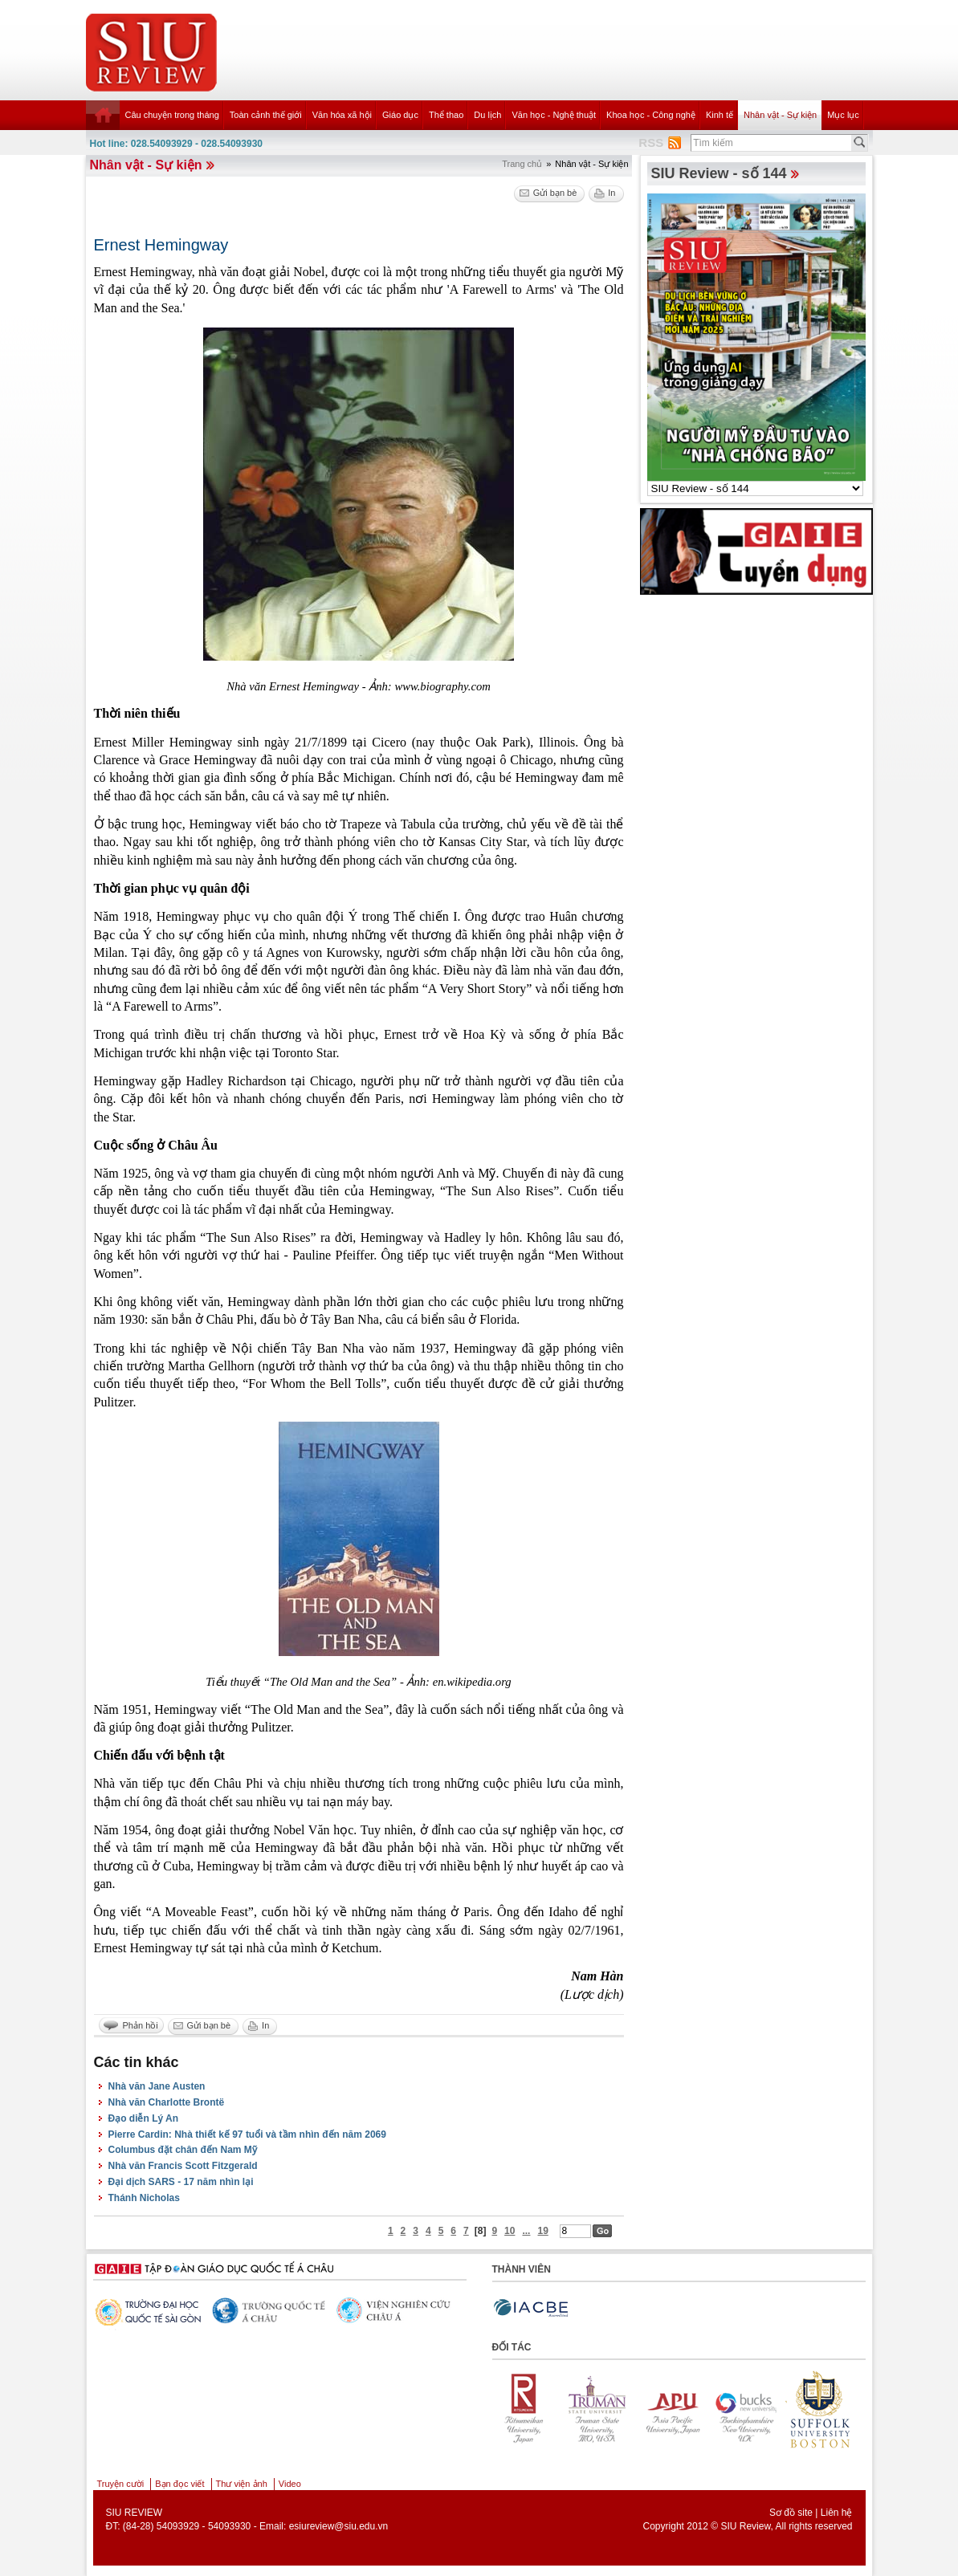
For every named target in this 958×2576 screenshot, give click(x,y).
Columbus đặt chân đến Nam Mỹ (182, 2149)
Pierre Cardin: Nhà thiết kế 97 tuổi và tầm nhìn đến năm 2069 (247, 2134)
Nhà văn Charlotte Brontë (166, 2102)
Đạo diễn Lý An (143, 2118)
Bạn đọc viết (179, 2484)
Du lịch (487, 115)
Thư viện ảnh (241, 2484)
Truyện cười (121, 2484)
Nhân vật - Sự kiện (780, 115)
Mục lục (843, 115)
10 (509, 2230)
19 (542, 2230)
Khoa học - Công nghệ (650, 115)
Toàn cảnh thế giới (266, 115)
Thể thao (446, 115)
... (526, 2230)
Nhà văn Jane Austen (157, 2086)
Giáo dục (400, 115)
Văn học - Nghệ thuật (554, 115)
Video (290, 2484)
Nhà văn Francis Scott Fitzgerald (183, 2165)
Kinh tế (719, 115)
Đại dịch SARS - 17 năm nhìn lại (181, 2181)
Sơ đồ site (791, 2512)
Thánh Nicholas (144, 2198)
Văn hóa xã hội (342, 115)
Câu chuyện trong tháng (172, 115)
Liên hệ (837, 2512)
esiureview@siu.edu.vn (339, 2526)
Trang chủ (522, 164)
